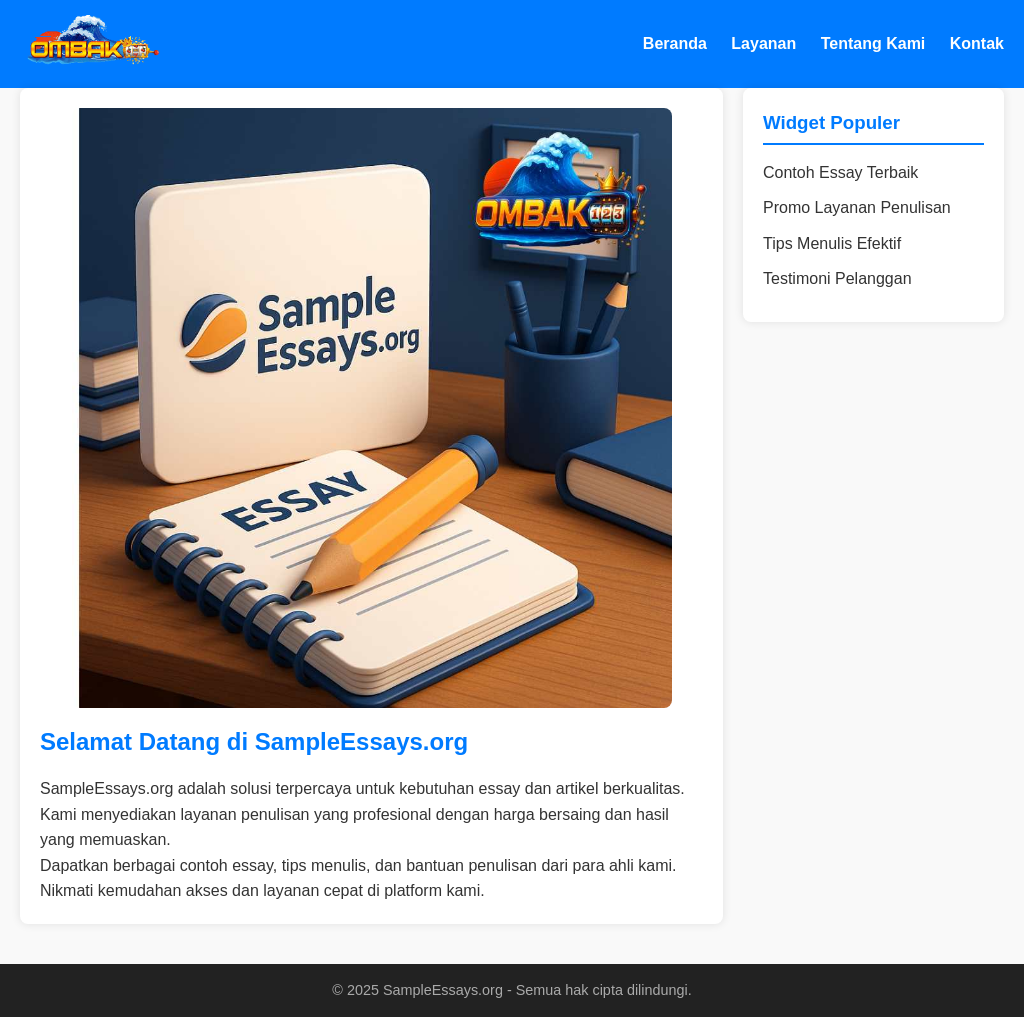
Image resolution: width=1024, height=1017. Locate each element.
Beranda (675, 43)
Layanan (763, 43)
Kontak (977, 43)
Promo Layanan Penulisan (857, 207)
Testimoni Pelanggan (837, 278)
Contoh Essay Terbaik (840, 172)
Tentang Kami (873, 43)
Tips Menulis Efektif (832, 243)
